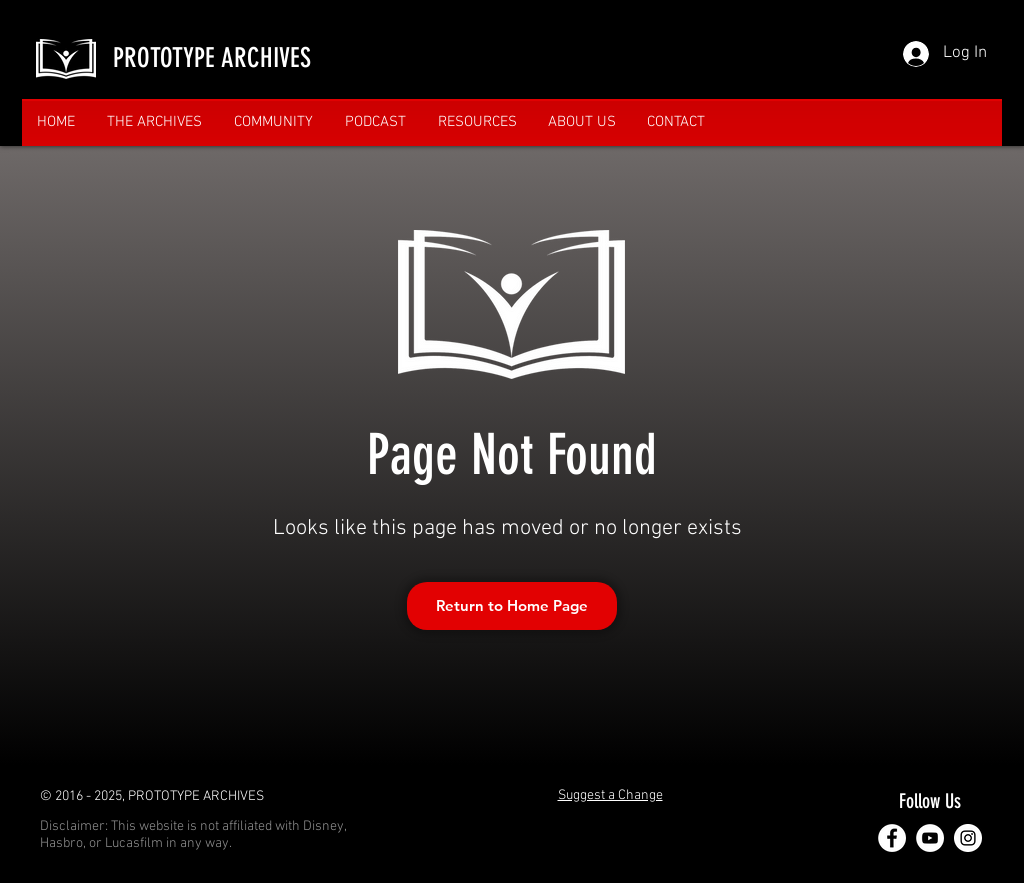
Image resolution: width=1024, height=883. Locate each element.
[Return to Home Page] (512, 606)
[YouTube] (930, 838)
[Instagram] (968, 838)
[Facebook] (892, 838)
